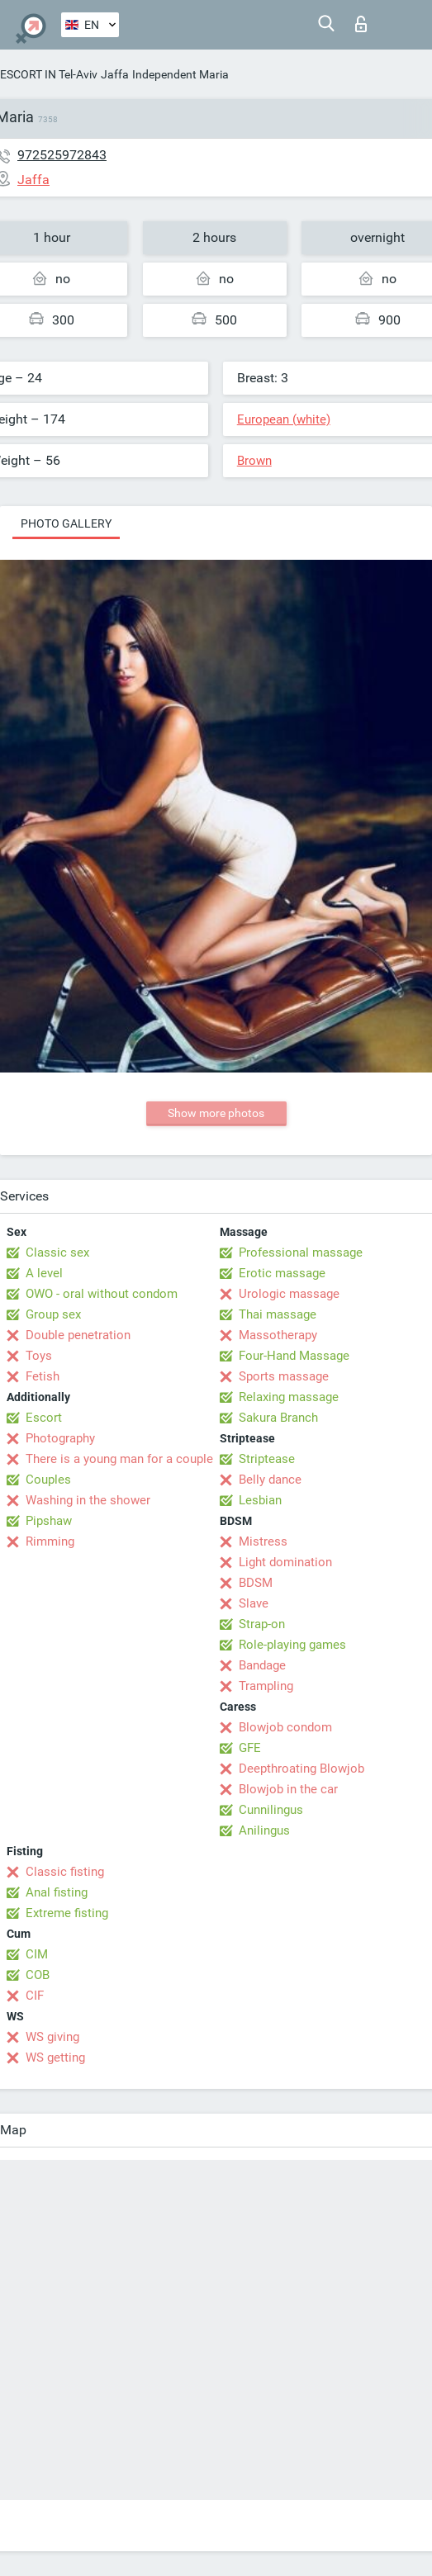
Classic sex (57, 1252)
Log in (361, 24)
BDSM (256, 1582)
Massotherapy (278, 1335)
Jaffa (115, 74)
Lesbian (260, 1500)
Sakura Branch (278, 1417)
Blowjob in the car (288, 1789)
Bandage (262, 1665)
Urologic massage (289, 1293)
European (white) (283, 419)
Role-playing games (292, 1644)
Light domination (285, 1562)
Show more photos (216, 1113)
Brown (254, 460)
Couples (48, 1479)
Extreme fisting (67, 1913)
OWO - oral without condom (102, 1293)
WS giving (52, 2036)
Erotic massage (282, 1273)
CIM (37, 1954)
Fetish (42, 1376)
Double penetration (78, 1335)
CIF (35, 1995)
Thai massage (277, 1314)
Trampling (266, 1686)
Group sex (53, 1314)
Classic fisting (65, 1871)
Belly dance (270, 1479)
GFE (250, 1747)
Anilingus (264, 1830)
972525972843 (62, 155)
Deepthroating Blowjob (301, 1768)
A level (44, 1273)
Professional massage (301, 1252)
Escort (44, 1417)
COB (38, 1975)
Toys (39, 1355)
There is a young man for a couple (119, 1458)
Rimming (50, 1541)
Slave (253, 1603)
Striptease (267, 1458)
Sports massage (284, 1376)
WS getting (55, 2057)
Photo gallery (66, 523)
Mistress (263, 1541)
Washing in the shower (88, 1500)
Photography (60, 1438)
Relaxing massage (289, 1397)
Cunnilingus (271, 1809)
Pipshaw (49, 1520)
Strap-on (262, 1624)
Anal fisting (57, 1892)
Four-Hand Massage (294, 1355)
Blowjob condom (285, 1727)
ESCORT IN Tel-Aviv (48, 74)
